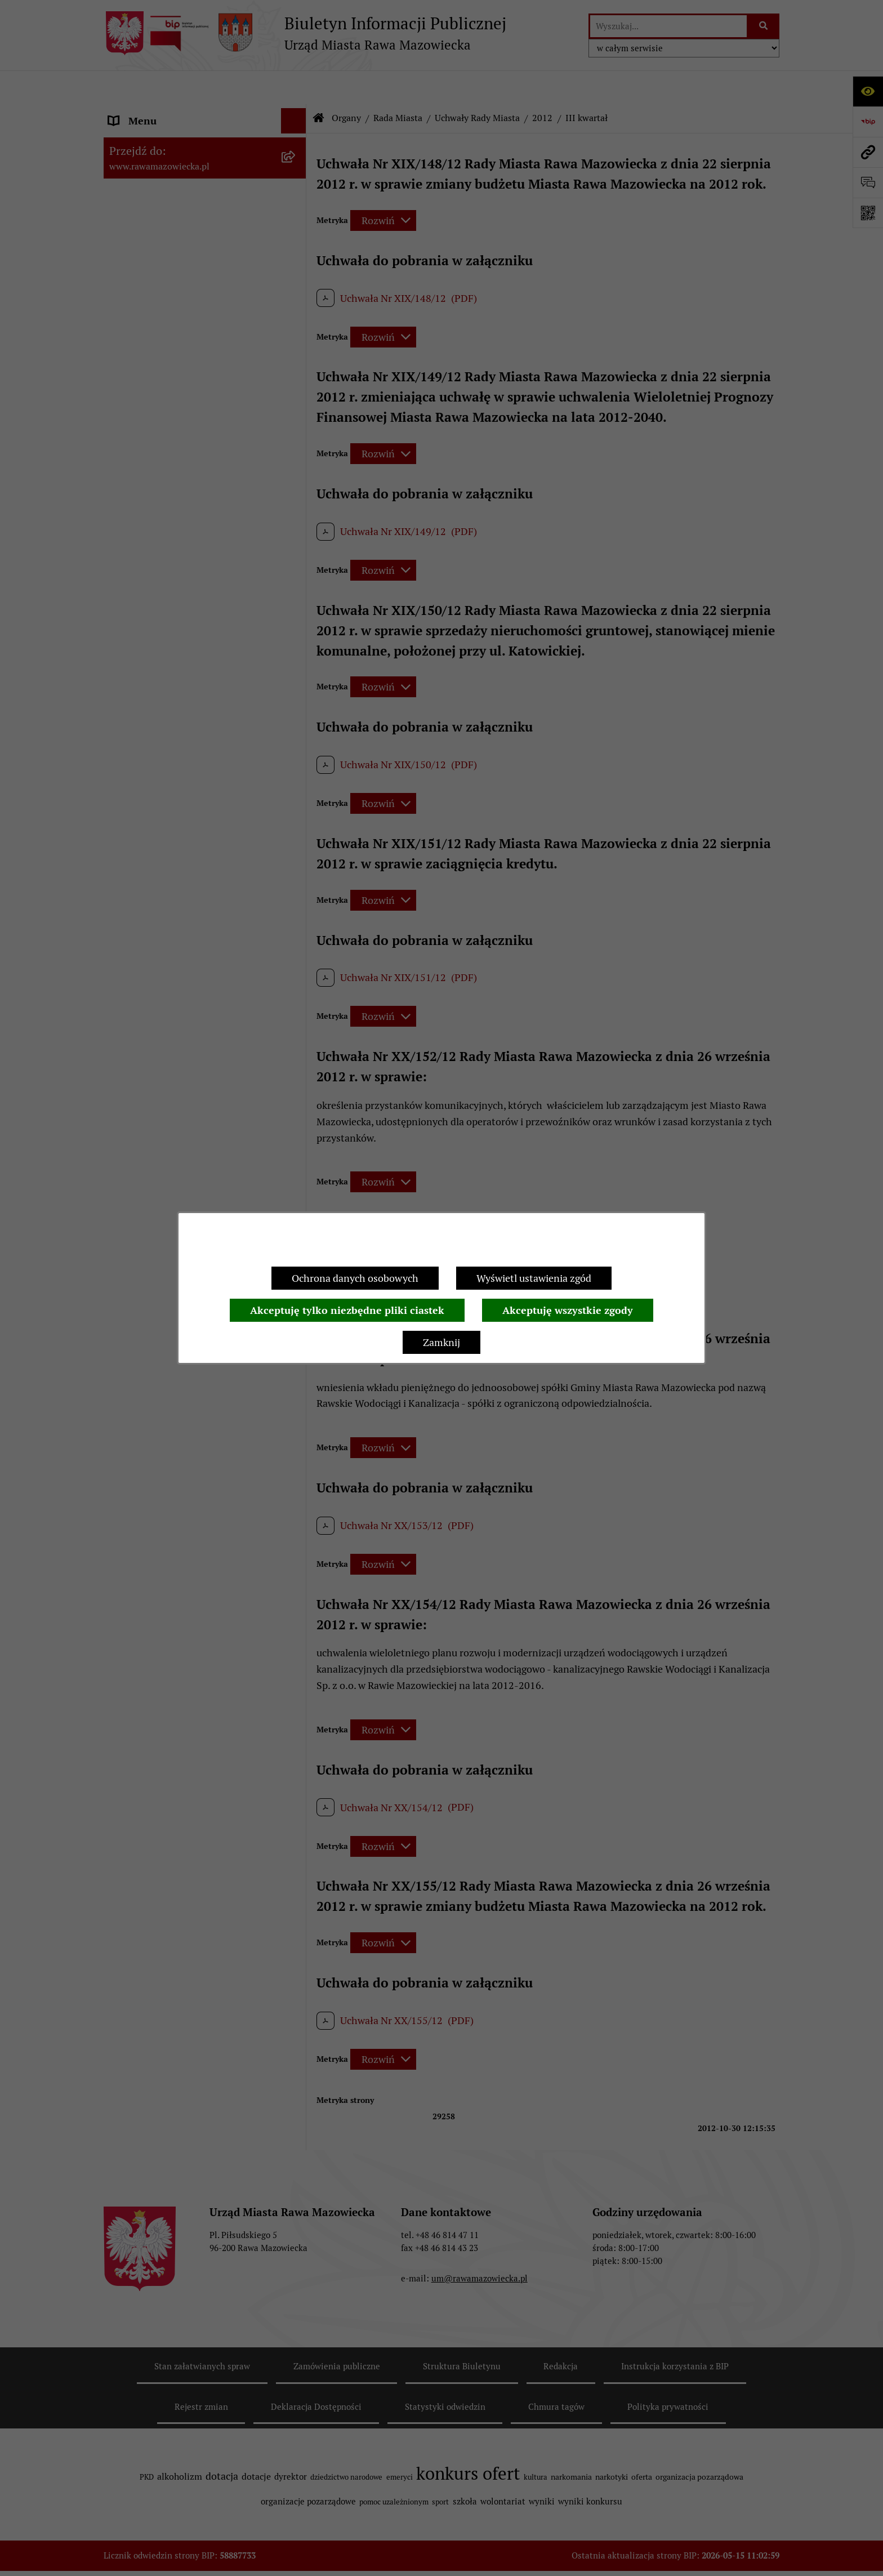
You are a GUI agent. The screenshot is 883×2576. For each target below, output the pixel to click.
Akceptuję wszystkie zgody (567, 1310)
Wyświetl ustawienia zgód (533, 1278)
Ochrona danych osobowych (355, 1278)
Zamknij (441, 1342)
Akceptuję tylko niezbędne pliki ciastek (347, 1310)
